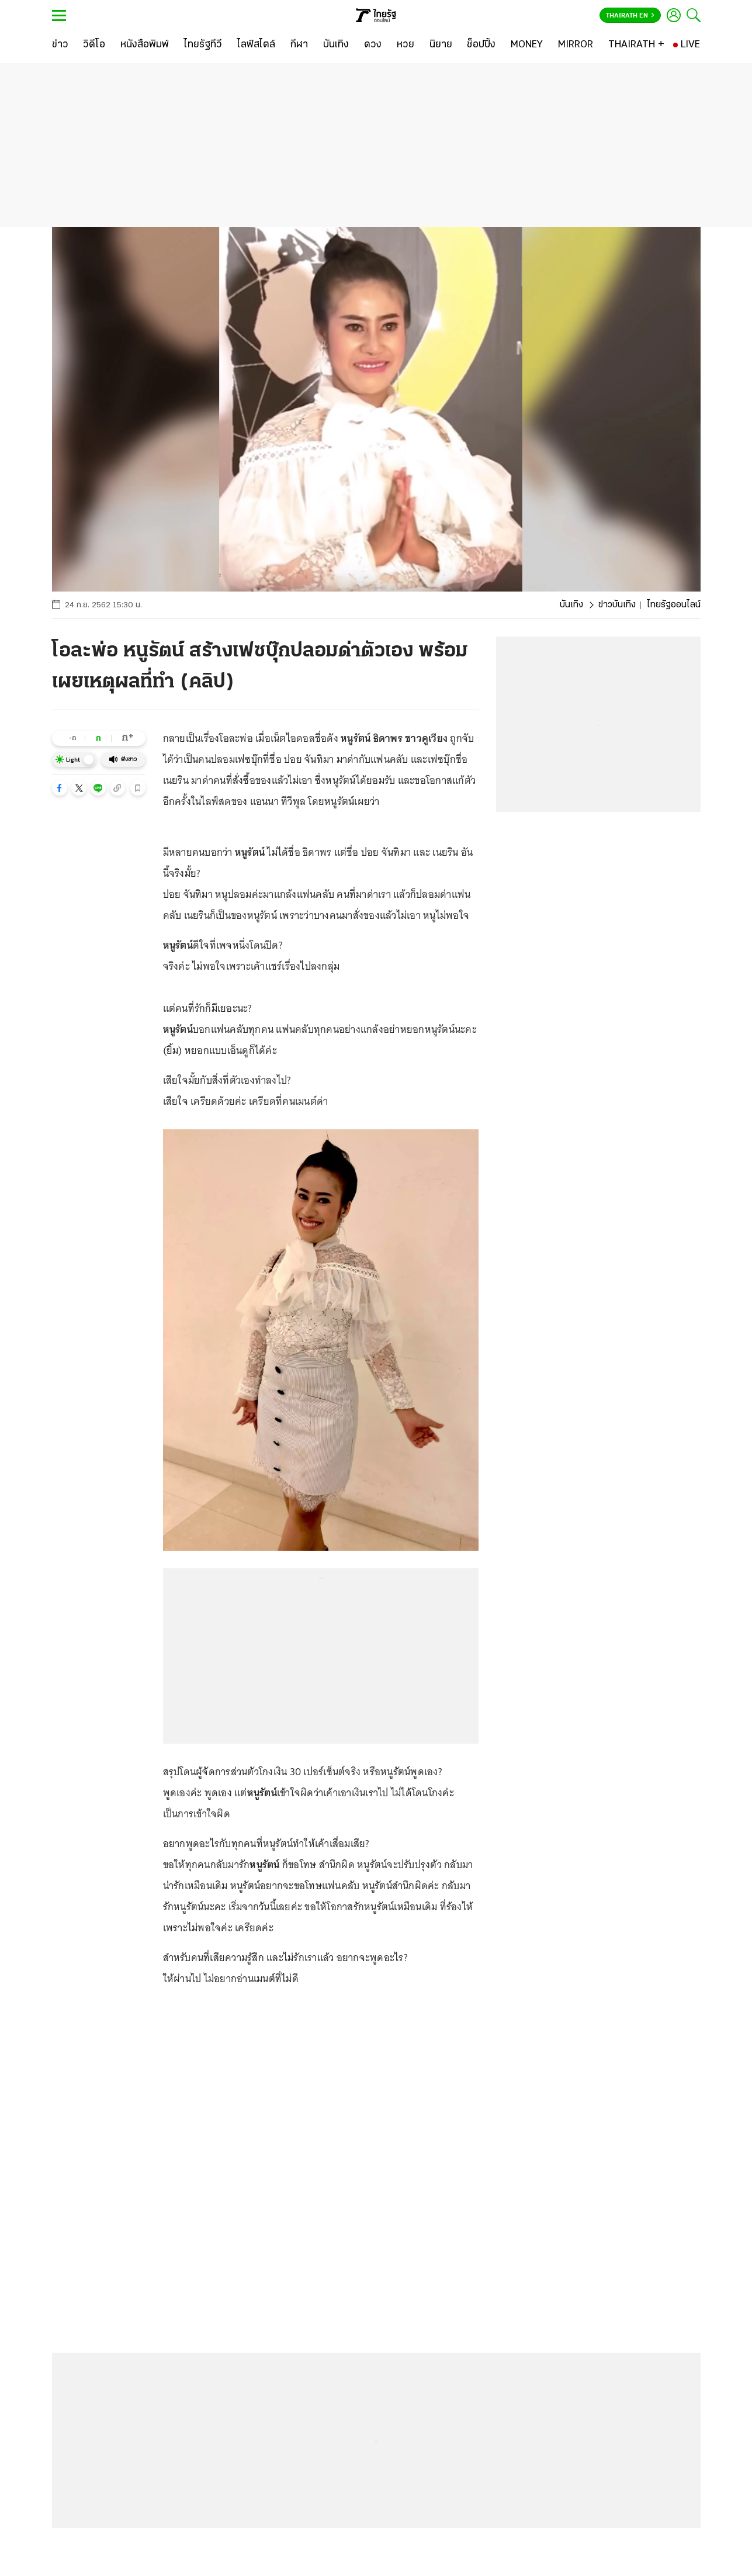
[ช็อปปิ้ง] (481, 45)
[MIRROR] (575, 45)
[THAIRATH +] (636, 45)
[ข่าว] (60, 45)
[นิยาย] (440, 45)
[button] (59, 788)
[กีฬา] (299, 45)
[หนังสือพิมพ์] (144, 45)
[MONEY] (527, 45)
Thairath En (630, 15)
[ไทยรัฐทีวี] (203, 45)
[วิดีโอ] (94, 45)
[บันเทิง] (336, 45)
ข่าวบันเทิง (617, 605)
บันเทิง (571, 605)
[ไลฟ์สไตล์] (256, 45)
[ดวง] (373, 45)
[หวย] (405, 45)
